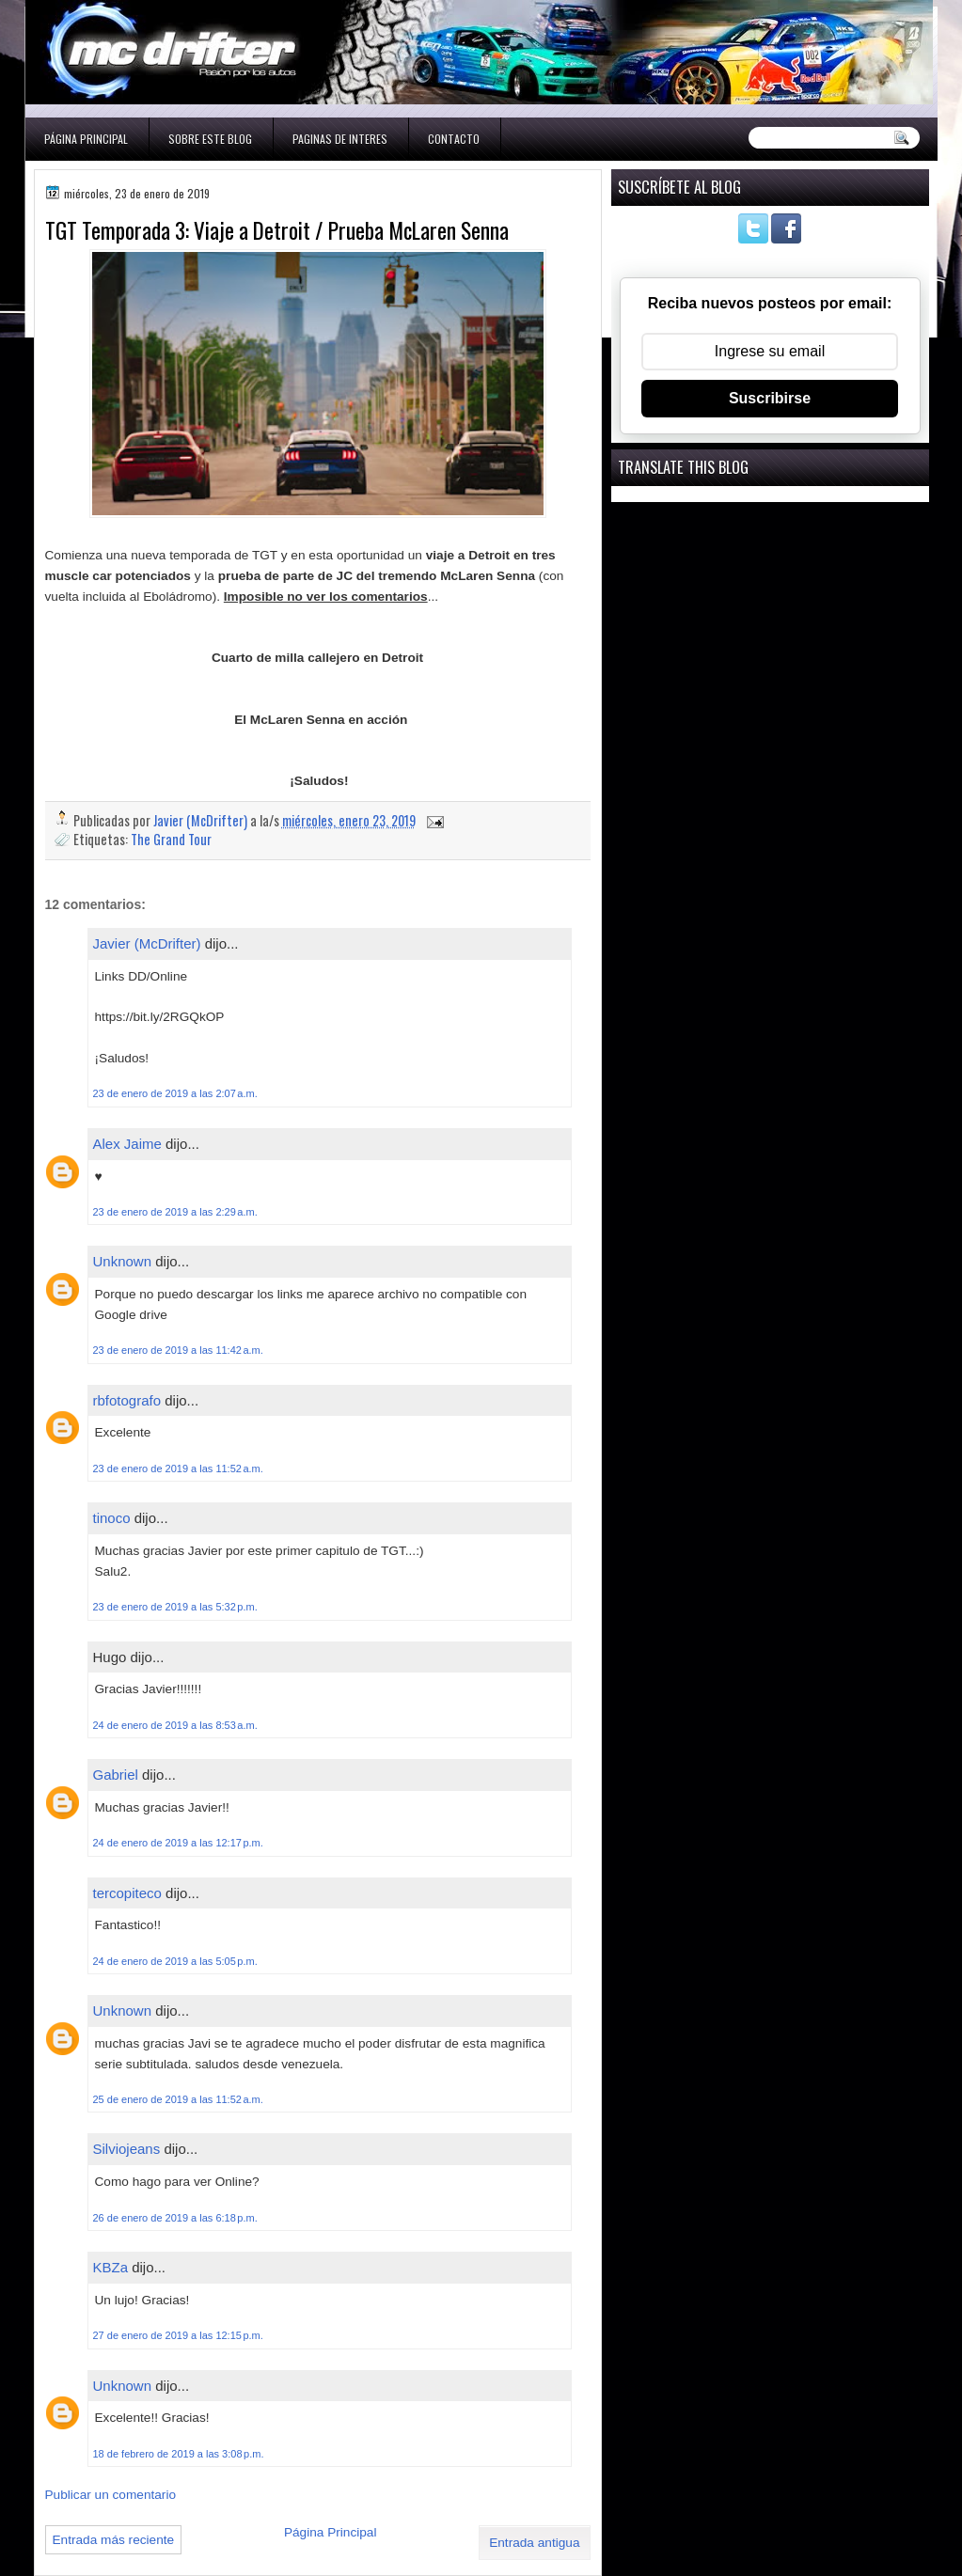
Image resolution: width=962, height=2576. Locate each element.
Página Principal (86, 139)
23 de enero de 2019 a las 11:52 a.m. (178, 1468)
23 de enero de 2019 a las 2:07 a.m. (175, 1093)
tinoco (112, 1518)
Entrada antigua (534, 2543)
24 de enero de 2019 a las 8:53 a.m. (175, 1725)
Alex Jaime (127, 1144)
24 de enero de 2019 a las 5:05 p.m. (175, 1961)
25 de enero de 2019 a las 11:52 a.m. (178, 2099)
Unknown (122, 1261)
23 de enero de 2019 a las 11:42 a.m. (178, 1350)
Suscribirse (770, 398)
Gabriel (115, 1775)
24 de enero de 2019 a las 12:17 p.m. (178, 1842)
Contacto (454, 139)
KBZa (111, 2267)
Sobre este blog (210, 139)
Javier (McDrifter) (147, 943)
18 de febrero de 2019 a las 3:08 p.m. (178, 2453)
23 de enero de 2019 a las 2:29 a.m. (175, 1211)
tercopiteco (127, 1893)
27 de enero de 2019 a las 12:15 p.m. (178, 2335)
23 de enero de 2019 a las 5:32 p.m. (175, 1606)
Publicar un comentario (111, 2495)
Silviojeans (127, 2149)
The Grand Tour (171, 839)
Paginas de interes (339, 139)
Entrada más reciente (114, 2540)
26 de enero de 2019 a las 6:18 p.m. (175, 2217)
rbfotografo (127, 1400)
